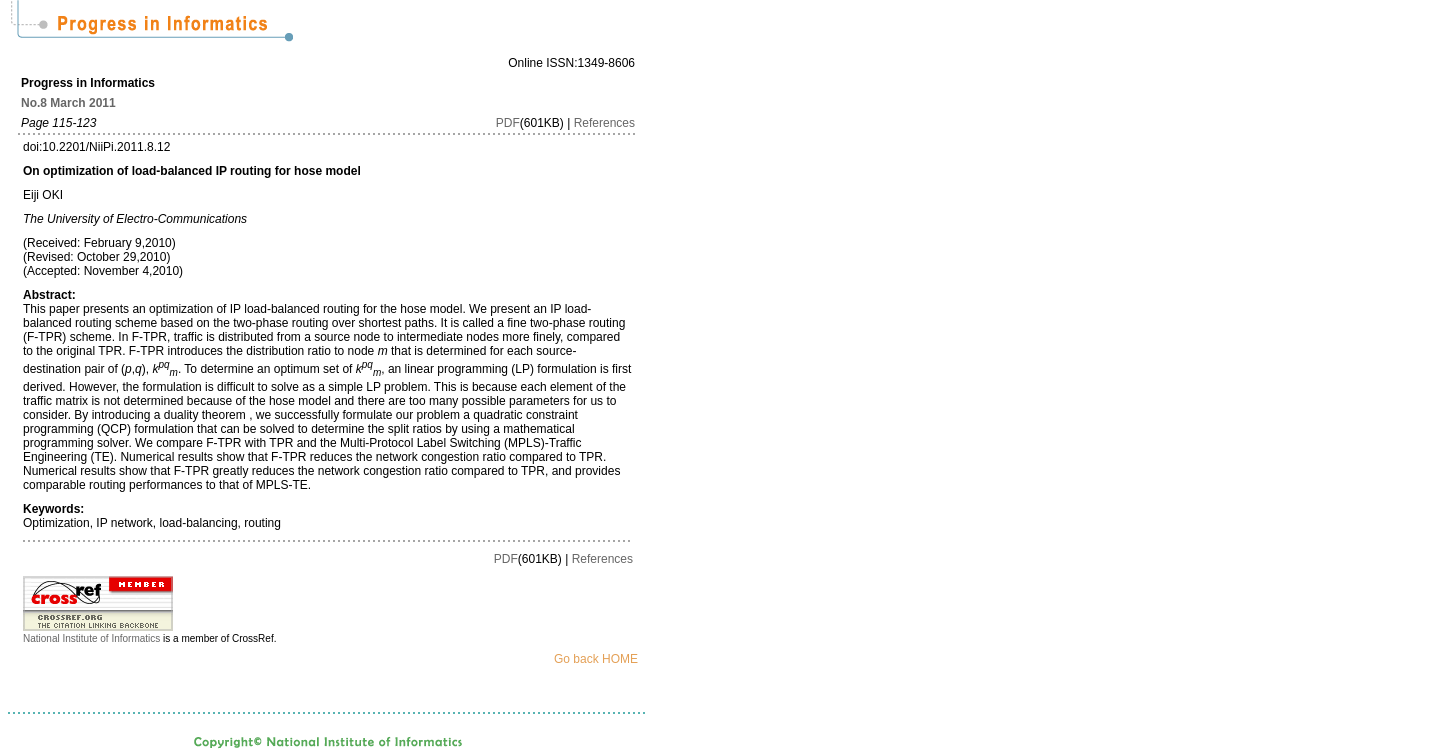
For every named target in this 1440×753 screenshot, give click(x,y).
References (604, 123)
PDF (508, 123)
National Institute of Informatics (91, 638)
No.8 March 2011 (68, 103)
